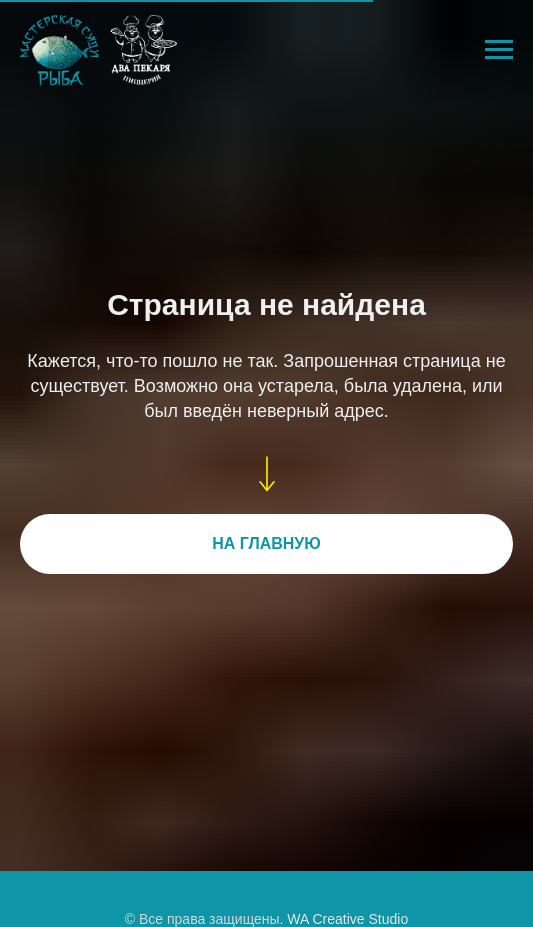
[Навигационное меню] (499, 50)
